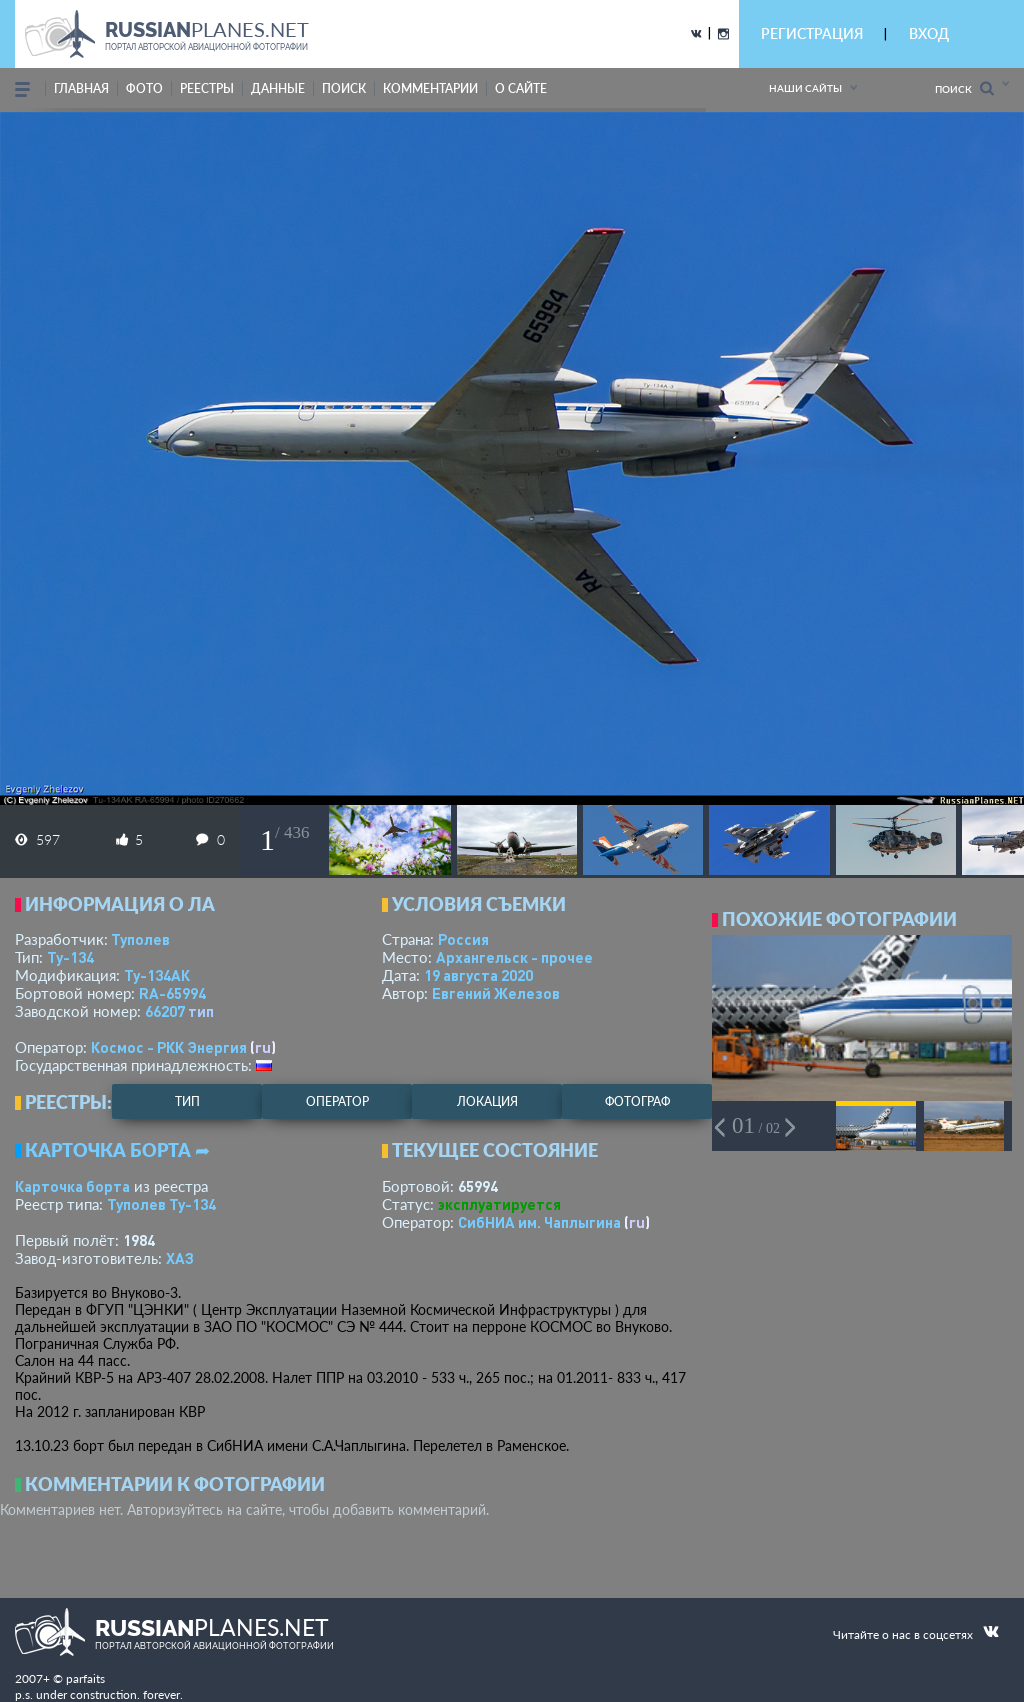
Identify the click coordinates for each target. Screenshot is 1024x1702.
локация (487, 1101)
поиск (344, 88)
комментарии (430, 88)
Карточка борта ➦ (117, 1150)
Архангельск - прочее (514, 957)
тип (201, 1011)
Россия (463, 939)
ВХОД (929, 33)
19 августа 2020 (478, 975)
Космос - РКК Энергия (169, 1047)
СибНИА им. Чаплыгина (539, 1222)
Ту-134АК (157, 975)
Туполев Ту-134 (161, 1204)
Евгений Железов (496, 993)
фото (144, 88)
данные (278, 88)
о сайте (521, 88)
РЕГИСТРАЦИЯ (812, 33)
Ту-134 (70, 957)
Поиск (964, 88)
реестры (207, 88)
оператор (337, 1101)
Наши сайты (805, 88)
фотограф (637, 1101)
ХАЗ (180, 1258)
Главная (81, 88)
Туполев (140, 939)
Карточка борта (72, 1186)
